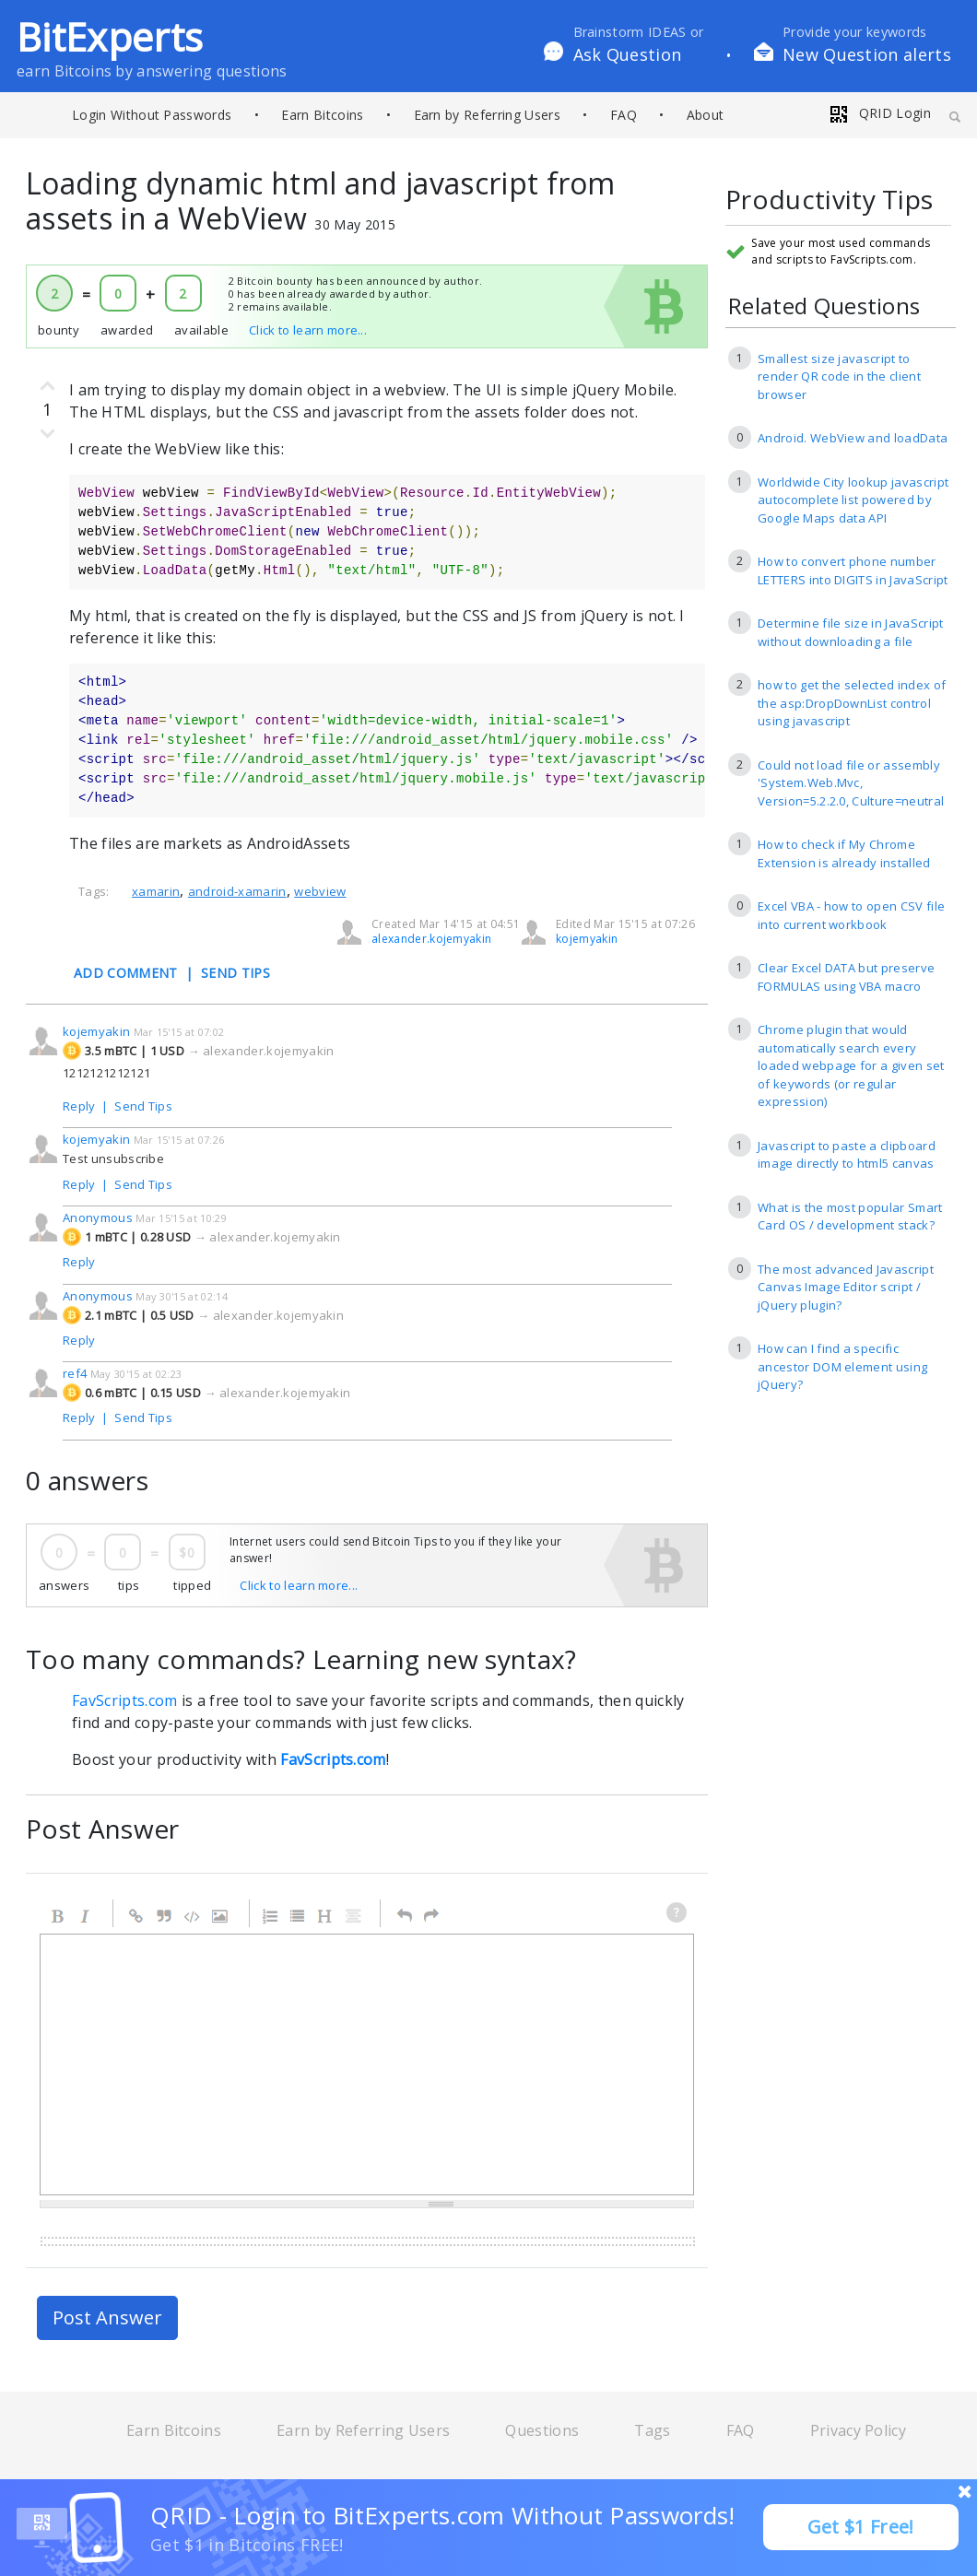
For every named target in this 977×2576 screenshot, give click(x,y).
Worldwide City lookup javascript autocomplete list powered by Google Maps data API (853, 500)
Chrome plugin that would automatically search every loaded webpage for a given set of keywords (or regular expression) (851, 1065)
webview (320, 891)
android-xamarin (237, 891)
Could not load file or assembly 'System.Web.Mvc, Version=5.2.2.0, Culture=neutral (851, 783)
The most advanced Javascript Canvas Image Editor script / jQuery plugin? (846, 1287)
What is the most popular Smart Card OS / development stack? (850, 1216)
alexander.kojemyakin (431, 939)
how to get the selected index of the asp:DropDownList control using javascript (852, 702)
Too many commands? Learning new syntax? (301, 1658)
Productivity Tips (829, 200)
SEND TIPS (235, 973)
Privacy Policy (858, 2430)
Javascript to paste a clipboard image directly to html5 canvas (847, 1154)
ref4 (75, 1373)
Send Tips (143, 1106)
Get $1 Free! (860, 2526)
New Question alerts (867, 54)
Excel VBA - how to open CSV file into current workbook (851, 915)
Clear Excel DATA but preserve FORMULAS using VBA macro (846, 976)
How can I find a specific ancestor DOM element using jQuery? (842, 1366)
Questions (542, 2430)
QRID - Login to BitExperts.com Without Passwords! (443, 2515)
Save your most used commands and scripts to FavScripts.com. (840, 251)
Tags (652, 2430)
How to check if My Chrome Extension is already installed (844, 853)
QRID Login (879, 113)
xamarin (156, 891)
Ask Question (627, 54)
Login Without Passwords (151, 115)
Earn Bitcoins (322, 115)
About (705, 115)
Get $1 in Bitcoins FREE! (247, 2545)
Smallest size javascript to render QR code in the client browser (839, 376)
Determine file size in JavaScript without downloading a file (851, 632)
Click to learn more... (308, 330)
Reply (79, 1106)
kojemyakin (587, 939)
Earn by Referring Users (487, 115)
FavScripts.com (124, 1700)
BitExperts (110, 36)
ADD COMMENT (126, 973)
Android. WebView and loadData (853, 437)
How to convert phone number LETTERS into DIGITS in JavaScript (853, 570)
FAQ (623, 115)
